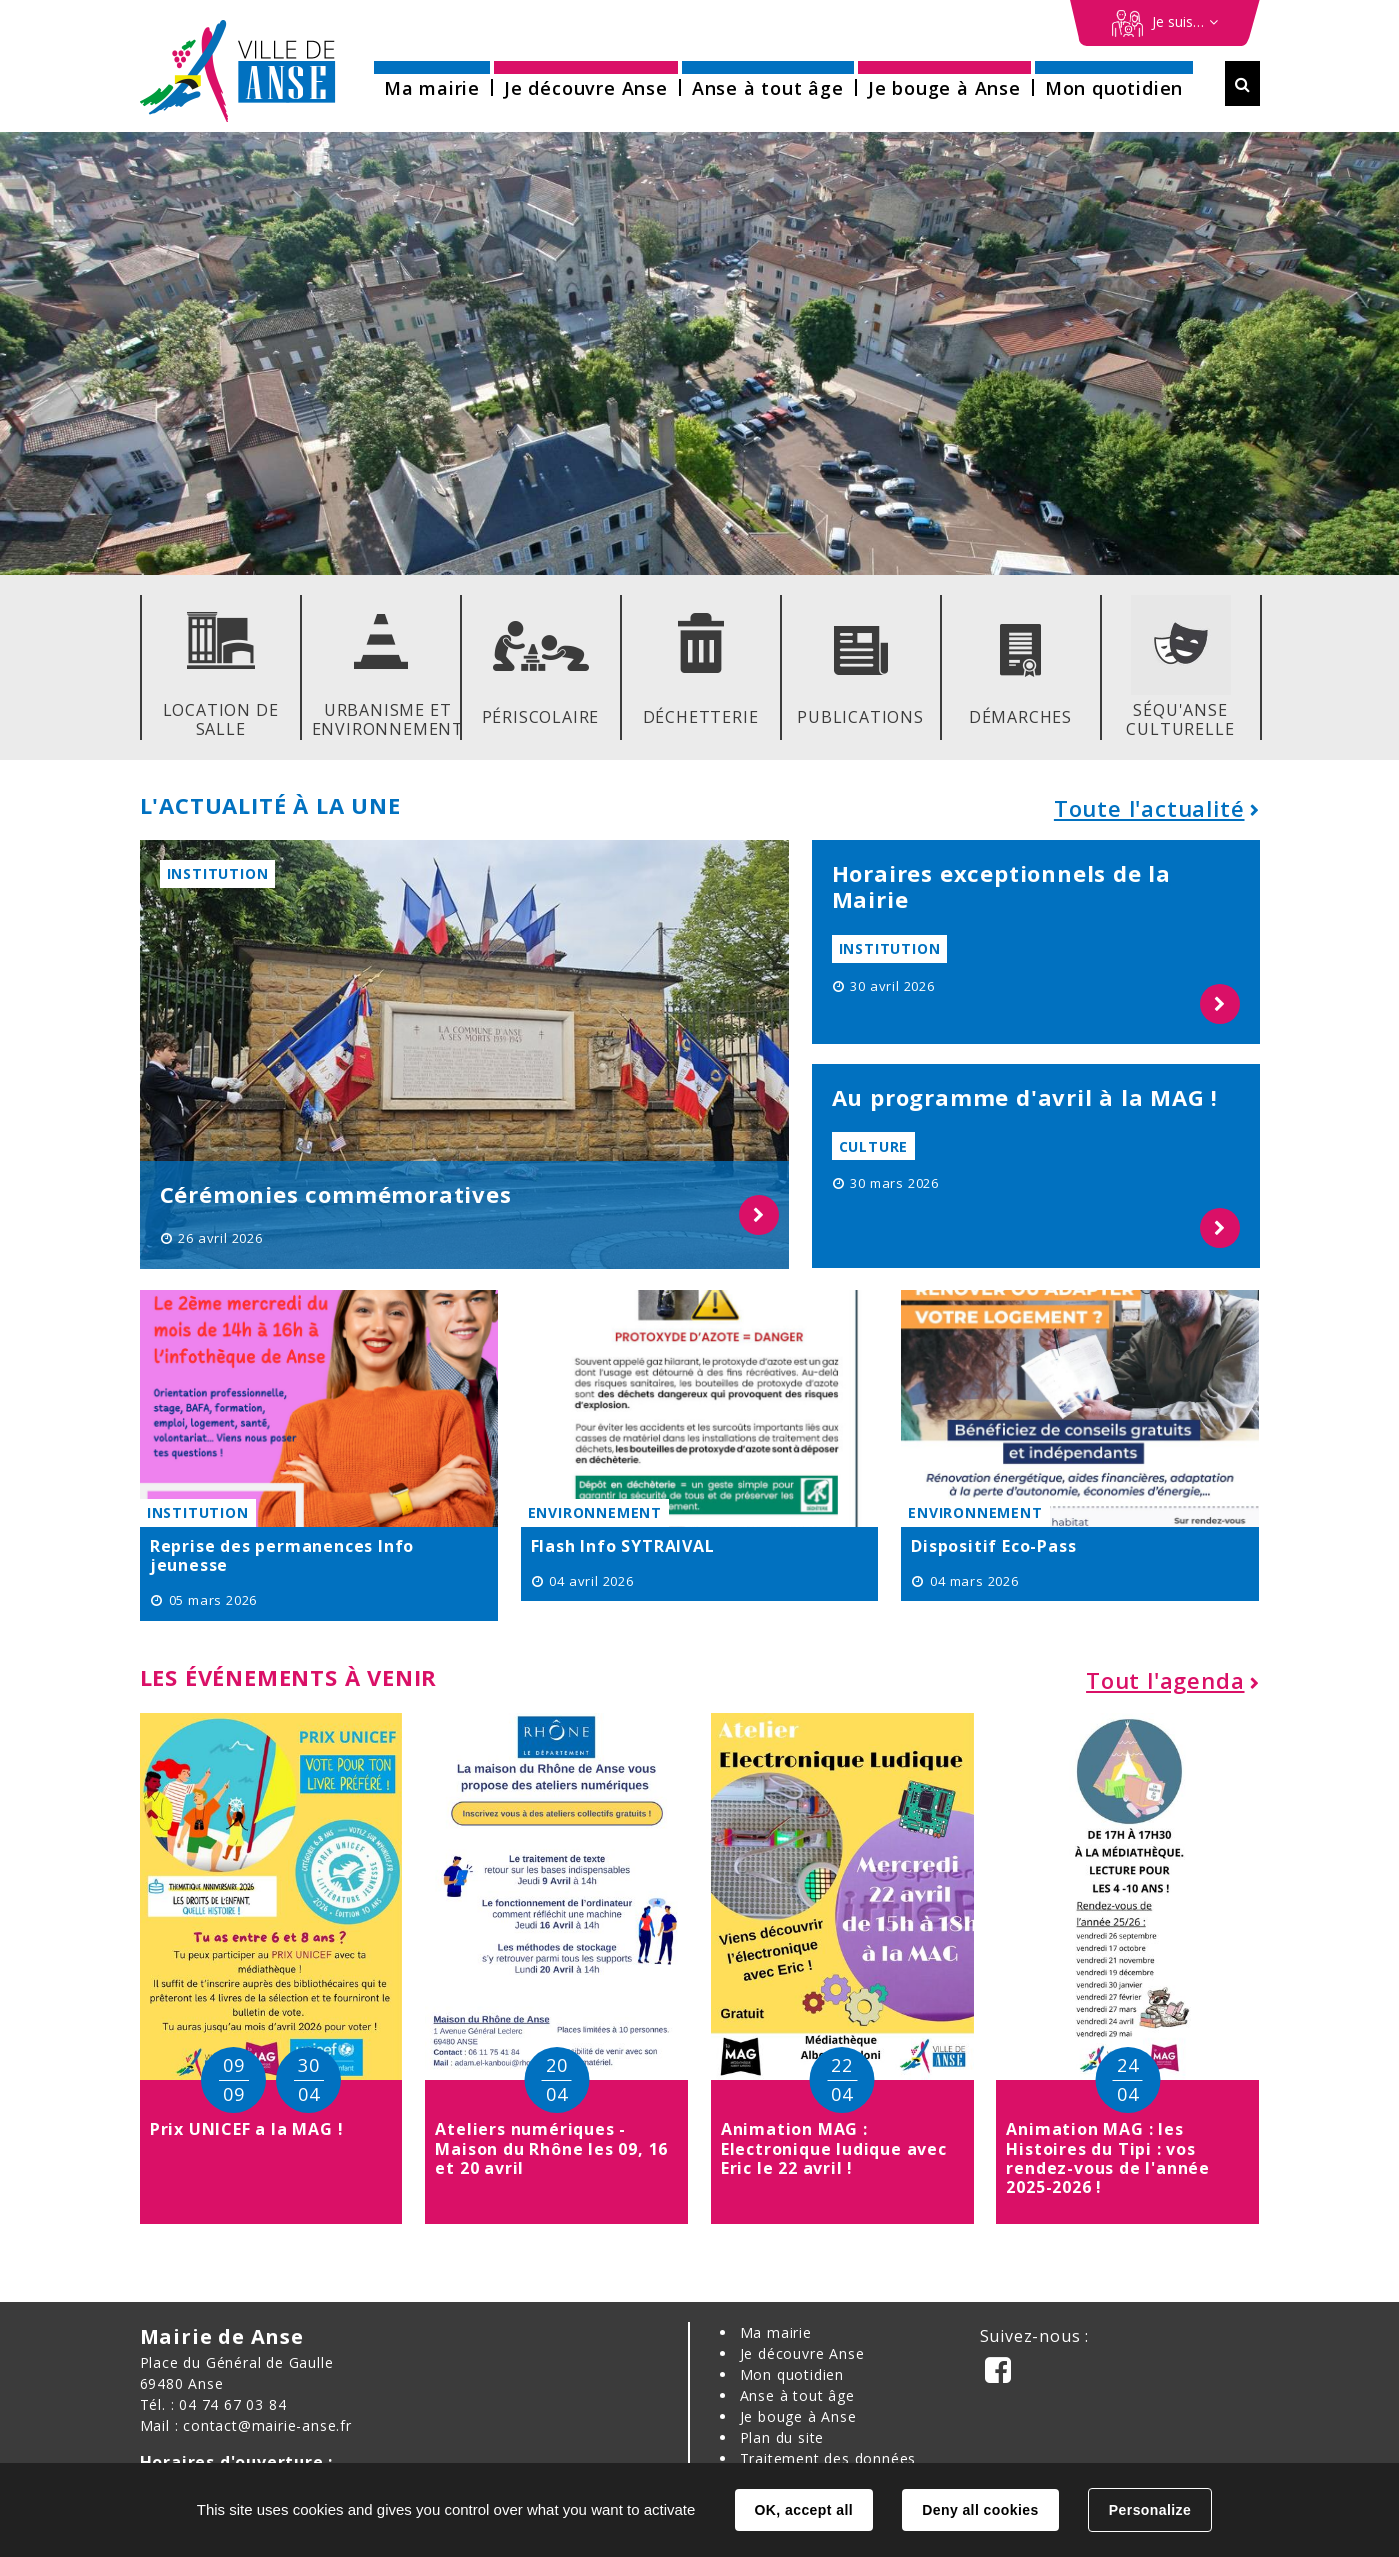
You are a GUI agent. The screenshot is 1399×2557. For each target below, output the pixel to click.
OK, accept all (804, 2510)
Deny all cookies (980, 2510)
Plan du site (782, 2437)
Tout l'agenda (1165, 1680)
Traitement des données (828, 2458)
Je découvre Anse (802, 2353)
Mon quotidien (792, 2374)
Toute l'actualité (1149, 808)
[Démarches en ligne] (1165, 23)
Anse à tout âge (797, 2395)
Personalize (1150, 2510)
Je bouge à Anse (798, 2416)
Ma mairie (776, 2332)
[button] (432, 81)
